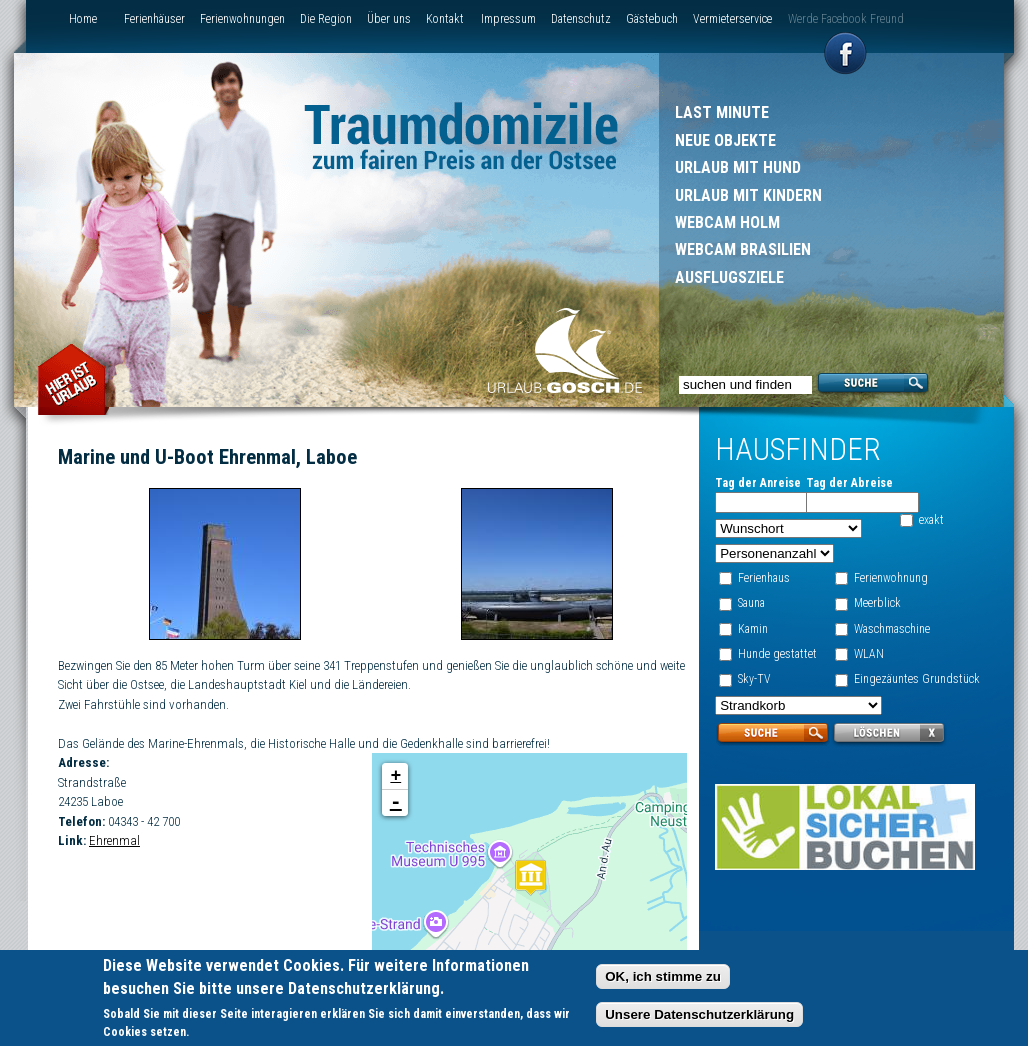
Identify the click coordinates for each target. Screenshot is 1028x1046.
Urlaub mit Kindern (748, 195)
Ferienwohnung (890, 578)
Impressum (508, 19)
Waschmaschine (891, 629)
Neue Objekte (725, 140)
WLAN (868, 654)
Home (83, 19)
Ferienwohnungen (242, 19)
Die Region (326, 19)
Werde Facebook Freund (846, 19)
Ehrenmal (114, 840)
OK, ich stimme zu (663, 979)
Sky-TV (753, 679)
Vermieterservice (732, 19)
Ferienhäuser (154, 19)
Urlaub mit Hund (738, 167)
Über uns (389, 19)
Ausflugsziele (729, 277)
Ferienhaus (763, 578)
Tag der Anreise (757, 483)
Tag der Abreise (848, 483)
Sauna (750, 603)
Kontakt (445, 19)
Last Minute (722, 112)
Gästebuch (652, 19)
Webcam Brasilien (743, 249)
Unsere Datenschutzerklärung (699, 1017)
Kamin (752, 629)
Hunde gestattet (776, 654)
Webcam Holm (727, 222)
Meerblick (876, 603)
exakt (931, 520)
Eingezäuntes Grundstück (916, 679)
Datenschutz (581, 19)
